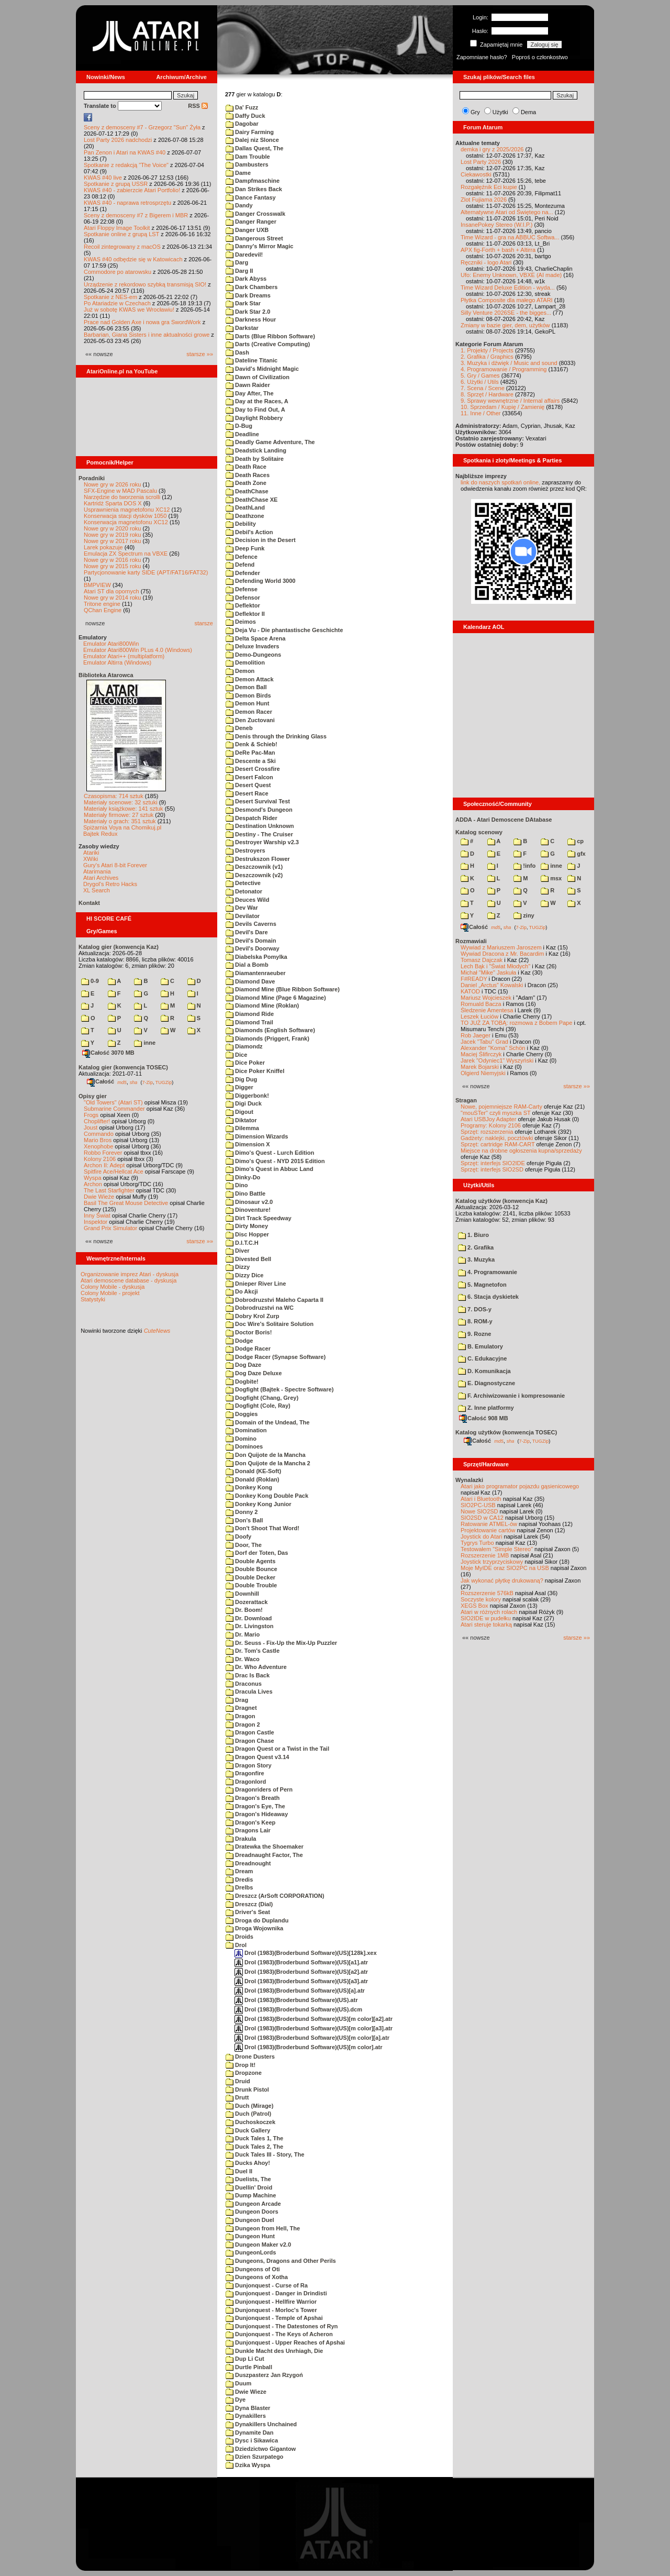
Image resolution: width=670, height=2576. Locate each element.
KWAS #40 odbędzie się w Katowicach (133, 259)
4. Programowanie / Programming (503, 369)
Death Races (248, 475)
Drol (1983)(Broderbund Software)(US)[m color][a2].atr (313, 2019)
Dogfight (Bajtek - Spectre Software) (279, 1389)
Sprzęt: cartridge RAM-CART (497, 1144)
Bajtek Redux (100, 834)
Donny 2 (242, 1512)
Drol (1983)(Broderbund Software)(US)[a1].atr (301, 1962)
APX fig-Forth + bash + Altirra (498, 250)
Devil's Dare (247, 932)
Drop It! (240, 2065)
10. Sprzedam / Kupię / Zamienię (502, 407)
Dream (239, 1871)
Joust (90, 1127)
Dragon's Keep (250, 1822)
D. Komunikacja (484, 1371)
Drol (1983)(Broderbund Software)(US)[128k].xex (305, 1953)
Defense (242, 589)
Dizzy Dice (244, 1275)
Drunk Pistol (247, 2089)
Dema (528, 112)
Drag (237, 1700)
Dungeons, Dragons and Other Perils (281, 2261)
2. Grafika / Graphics (487, 356)
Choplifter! (97, 1121)
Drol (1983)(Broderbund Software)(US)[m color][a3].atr (313, 2028)
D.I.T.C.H (242, 1243)
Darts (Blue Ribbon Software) (270, 336)
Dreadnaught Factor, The (264, 1855)
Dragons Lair (248, 1830)
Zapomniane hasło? (481, 57)
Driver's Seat (248, 1912)
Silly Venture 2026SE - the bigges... (506, 312)
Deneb (239, 728)
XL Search (96, 890)
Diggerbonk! (247, 1095)
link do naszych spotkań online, (500, 482)
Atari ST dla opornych (111, 591)
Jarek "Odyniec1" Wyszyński (497, 1060)
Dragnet (241, 1708)
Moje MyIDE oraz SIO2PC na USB (505, 1568)
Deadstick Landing (256, 450)
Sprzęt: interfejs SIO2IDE (493, 1163)
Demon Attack (250, 679)
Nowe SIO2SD (479, 1511)
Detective (243, 883)
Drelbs (239, 1887)
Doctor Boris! (249, 1332)
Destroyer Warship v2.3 (262, 842)
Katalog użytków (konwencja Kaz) (501, 1201)
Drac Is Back (248, 1675)
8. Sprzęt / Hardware (487, 394)
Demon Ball (246, 687)
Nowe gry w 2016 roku (112, 560)
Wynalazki (469, 1480)
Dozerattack (246, 1602)
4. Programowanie (487, 1272)
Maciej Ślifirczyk (481, 1054)
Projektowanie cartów (488, 1530)
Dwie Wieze (246, 2392)
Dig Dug (241, 1079)
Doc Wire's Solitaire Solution (270, 1324)
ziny (523, 915)
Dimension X (248, 1144)
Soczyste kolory (481, 1599)
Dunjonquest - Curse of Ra (267, 2285)
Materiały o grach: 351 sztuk (120, 821)
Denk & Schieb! (251, 744)
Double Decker (250, 1577)
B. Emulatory (480, 1346)
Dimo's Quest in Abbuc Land (270, 1169)
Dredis (239, 1879)
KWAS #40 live (103, 177)
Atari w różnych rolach (489, 1612)
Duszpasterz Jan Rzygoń (264, 2375)
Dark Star (243, 303)
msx (551, 878)
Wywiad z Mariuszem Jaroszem (501, 947)
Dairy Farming (250, 132)
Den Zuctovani (250, 720)
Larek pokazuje (103, 547)
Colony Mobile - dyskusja (112, 1287)
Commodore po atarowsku (117, 272)
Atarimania (97, 871)
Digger (239, 1087)
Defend (240, 564)
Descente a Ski (251, 761)
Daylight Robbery (254, 418)
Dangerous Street (254, 238)
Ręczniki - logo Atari (486, 262)
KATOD (470, 991)
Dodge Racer (248, 1348)
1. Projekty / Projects (487, 350)
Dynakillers (246, 2416)
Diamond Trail (249, 1022)
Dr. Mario (243, 1634)
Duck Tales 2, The (254, 2146)
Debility (241, 524)
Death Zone (246, 483)
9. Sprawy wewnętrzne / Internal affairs (510, 400)
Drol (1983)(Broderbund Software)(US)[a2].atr (301, 1972)
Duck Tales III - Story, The (265, 2154)
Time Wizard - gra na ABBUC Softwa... (510, 237)
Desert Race (247, 793)
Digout (239, 1112)
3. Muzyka (476, 1259)
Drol (236, 1945)
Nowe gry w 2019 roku (112, 535)
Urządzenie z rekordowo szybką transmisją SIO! (145, 284)
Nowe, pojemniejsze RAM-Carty (501, 1106)
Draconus (244, 1684)
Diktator (241, 1120)
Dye (235, 2399)
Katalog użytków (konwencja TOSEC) (506, 1432)
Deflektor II (245, 614)
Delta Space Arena (255, 638)
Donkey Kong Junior (259, 1504)
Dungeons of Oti (253, 2269)
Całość (100, 1081)
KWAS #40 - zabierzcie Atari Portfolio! (132, 190)
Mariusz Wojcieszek (486, 997)
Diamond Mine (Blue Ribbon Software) (283, 989)
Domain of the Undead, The (267, 1422)
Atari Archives (100, 878)
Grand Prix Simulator (110, 1228)
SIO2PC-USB (478, 1505)
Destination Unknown (260, 826)
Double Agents (250, 1561)
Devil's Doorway (253, 948)
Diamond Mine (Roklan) (262, 1005)
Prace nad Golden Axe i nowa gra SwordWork (142, 322)
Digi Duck (244, 1103)
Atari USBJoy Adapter (488, 1119)
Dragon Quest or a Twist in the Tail (277, 1748)
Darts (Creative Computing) (268, 344)
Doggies (242, 1414)
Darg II (239, 271)
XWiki (90, 859)
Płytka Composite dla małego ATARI (507, 300)
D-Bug (239, 426)
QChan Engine (102, 610)
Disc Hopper (247, 1234)
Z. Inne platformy (486, 1408)
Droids (239, 1936)
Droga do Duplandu (257, 1920)
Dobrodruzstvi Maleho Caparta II (274, 1300)
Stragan (466, 1100)
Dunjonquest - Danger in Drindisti (276, 2293)
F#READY (474, 979)
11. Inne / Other (480, 413)
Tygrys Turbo (477, 1543)
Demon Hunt (247, 703)
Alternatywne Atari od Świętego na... (507, 212)
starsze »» (199, 354)
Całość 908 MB (483, 1418)
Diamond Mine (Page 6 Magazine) (276, 997)
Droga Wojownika (254, 1928)
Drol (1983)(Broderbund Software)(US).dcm (298, 2009)
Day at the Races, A (257, 401)
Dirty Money (247, 1226)
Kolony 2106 (100, 1159)
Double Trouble (251, 1585)
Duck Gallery (248, 2130)
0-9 (90, 981)
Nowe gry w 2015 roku (112, 566)
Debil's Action (249, 532)
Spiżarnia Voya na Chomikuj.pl (122, 827)
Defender (243, 573)
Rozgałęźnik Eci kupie (489, 187)
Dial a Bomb (247, 964)
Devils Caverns (251, 924)
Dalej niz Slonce (252, 140)
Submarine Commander (114, 1108)
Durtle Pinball (249, 2367)
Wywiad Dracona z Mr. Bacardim (502, 953)
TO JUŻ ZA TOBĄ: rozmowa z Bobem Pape (516, 1023)
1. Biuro (473, 1235)
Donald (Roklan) (252, 1479)
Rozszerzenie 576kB (487, 1593)
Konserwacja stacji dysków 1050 (125, 516)
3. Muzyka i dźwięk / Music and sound (509, 363)
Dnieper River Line (256, 1283)
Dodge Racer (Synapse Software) (276, 1357)
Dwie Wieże (99, 1196)
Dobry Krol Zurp (252, 1316)
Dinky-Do (243, 1177)
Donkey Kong (249, 1487)
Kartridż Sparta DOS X (113, 503)
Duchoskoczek (250, 2122)
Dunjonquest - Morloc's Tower (271, 2310)
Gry (475, 112)
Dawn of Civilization (257, 377)
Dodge (239, 1340)
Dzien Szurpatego (254, 2456)
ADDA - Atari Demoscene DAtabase (503, 819)
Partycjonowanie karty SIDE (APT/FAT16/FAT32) (146, 572)
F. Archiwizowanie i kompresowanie (511, 1395)
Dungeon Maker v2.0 (258, 2244)
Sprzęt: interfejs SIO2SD (492, 1169)
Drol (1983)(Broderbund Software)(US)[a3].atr (301, 1981)
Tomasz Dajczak (481, 960)
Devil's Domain (251, 940)
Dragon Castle (250, 1732)
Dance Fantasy (251, 197)
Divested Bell (248, 1259)
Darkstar (242, 328)
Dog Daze (243, 1365)
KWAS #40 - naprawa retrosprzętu (127, 203)
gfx (576, 853)
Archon (93, 1184)
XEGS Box (474, 1605)
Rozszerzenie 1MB (485, 1555)
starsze (204, 623)
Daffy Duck (245, 116)
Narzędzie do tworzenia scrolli (122, 497)
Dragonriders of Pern (259, 1789)
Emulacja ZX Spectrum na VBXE (126, 553)
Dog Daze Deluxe (254, 1373)
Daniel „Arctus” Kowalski (492, 985)
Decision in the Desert (261, 540)
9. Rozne (474, 1334)
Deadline (242, 434)
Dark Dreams (248, 295)
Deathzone (245, 516)
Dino (237, 1185)
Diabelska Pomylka (256, 957)
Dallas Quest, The (254, 148)
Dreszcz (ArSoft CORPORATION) (275, 1896)
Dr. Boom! (244, 1610)
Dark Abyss (246, 278)
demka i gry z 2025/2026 (492, 149)
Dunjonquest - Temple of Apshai (274, 2318)
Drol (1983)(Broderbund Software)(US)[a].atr (299, 1990)
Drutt (237, 2097)
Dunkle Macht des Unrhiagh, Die (274, 2351)
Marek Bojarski (480, 1067)
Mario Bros (97, 1140)
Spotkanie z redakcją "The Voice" (126, 165)
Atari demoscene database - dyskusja (128, 1280)
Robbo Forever (103, 1152)
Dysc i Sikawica (252, 2440)
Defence (242, 557)
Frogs (91, 1115)
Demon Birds (248, 695)
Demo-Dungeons (253, 654)
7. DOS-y (475, 1309)
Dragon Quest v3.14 (257, 1757)
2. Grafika (476, 1247)
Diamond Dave (250, 981)
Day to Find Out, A (255, 409)
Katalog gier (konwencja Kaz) (119, 947)
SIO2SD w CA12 (482, 1517)
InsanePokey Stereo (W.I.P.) (496, 225)
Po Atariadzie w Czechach (117, 303)
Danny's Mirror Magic (259, 246)
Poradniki (92, 478)
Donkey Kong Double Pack (267, 1495)
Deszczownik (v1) (254, 867)
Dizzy (238, 1267)
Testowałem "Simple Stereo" (497, 1549)
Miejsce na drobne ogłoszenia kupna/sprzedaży (521, 1150)
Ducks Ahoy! (248, 2163)
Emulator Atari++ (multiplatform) (123, 656)
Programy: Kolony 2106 (491, 1125)
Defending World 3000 (260, 581)
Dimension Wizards (257, 1136)
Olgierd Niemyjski (483, 1073)
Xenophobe (98, 1146)
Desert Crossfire (253, 769)
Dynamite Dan (249, 2432)
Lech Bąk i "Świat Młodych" (495, 966)
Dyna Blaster (248, 2408)
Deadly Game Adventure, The (270, 442)
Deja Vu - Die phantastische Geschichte (284, 630)
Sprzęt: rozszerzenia (487, 1132)
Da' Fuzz (242, 107)
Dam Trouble (248, 156)
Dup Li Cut (245, 2359)
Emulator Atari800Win (111, 643)
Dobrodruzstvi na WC (260, 1307)
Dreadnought (248, 1863)
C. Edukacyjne (482, 1358)
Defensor (243, 597)
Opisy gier (93, 1096)
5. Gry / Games (480, 375)
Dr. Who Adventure (256, 1667)
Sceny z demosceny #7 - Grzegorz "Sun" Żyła (142, 127)
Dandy (239, 205)
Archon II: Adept (105, 1165)
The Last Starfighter (109, 1190)
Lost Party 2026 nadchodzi (118, 140)
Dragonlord (246, 1781)
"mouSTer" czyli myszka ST (496, 1113)
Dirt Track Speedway (259, 1218)
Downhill (242, 1593)
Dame (238, 173)
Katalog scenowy (478, 832)
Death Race (246, 466)
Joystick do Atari (481, 1536)
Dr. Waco (243, 1659)
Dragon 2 (243, 1724)
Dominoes (244, 1446)
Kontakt (89, 903)
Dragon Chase (250, 1741)
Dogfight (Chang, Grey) (262, 1398)
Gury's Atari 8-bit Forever (115, 865)
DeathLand (245, 507)
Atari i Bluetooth (481, 1499)
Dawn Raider (248, 385)
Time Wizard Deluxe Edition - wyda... (508, 287)
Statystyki (93, 1299)
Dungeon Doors (252, 2211)
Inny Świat (97, 1215)
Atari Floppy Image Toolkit (117, 228)
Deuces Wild (247, 900)
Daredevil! (244, 254)
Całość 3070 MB (108, 1052)
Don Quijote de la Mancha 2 (268, 1463)
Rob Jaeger (475, 1035)
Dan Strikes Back (254, 189)
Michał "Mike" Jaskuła (488, 972)
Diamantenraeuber (256, 973)
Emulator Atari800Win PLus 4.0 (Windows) (137, 650)
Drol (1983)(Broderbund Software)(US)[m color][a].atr (311, 2038)
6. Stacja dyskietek (488, 1296)
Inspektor (95, 1222)
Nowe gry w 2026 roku (112, 484)
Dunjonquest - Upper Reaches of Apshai (285, 2342)
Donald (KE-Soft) (253, 1471)
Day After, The (250, 393)
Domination (246, 1430)
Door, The (244, 1545)
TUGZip (163, 1082)
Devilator (243, 916)
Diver (238, 1250)
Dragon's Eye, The (255, 1806)
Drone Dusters (250, 2056)
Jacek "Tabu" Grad (484, 1041)
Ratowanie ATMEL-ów (489, 1524)
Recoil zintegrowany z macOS (122, 247)
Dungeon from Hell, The (263, 2228)
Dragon (240, 1716)
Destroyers (245, 850)
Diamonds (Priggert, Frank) (267, 1038)
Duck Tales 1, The (254, 2138)
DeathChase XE (251, 499)
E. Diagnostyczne (486, 1383)
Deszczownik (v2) (254, 875)
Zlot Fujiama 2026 (484, 199)
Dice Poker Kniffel (255, 1071)
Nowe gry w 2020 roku (112, 528)
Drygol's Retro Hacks (110, 884)
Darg (237, 262)
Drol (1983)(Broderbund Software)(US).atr (296, 2000)
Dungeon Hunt (250, 2236)
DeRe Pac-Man (250, 752)
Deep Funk (245, 548)
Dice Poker (245, 1062)
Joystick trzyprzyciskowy (492, 1561)
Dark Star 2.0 (248, 311)
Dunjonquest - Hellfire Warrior (271, 2301)
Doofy (238, 1536)
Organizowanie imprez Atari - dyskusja (129, 1274)
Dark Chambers (251, 287)
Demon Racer (249, 712)
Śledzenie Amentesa (487, 1010)
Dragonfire (245, 1773)
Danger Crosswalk (255, 214)
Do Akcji (242, 1291)
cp (575, 841)
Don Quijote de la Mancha (266, 1455)
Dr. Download (249, 1618)
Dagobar (242, 123)
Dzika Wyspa (248, 2465)
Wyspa (93, 1178)
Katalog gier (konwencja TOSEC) (123, 1067)
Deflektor (243, 605)
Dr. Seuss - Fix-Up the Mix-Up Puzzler (281, 1643)
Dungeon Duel (250, 2220)
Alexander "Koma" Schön (493, 1048)
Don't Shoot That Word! (262, 1528)
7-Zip (147, 1082)
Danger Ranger (251, 221)
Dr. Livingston (249, 1626)
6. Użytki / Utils (480, 382)
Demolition (245, 662)
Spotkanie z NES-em (110, 297)
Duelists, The (248, 2179)
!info (524, 866)
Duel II (239, 2171)
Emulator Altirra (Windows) (117, 662)
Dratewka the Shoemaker (265, 1846)
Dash (237, 352)
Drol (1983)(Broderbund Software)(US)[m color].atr (308, 2047)
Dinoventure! (248, 1210)
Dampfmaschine (253, 181)
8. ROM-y (475, 1321)
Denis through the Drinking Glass (276, 736)
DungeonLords (251, 2252)
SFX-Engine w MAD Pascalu (120, 491)
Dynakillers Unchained (261, 2424)
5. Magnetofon (482, 1284)
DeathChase (247, 491)
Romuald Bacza (481, 1004)
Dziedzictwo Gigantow (261, 2449)
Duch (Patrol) (248, 2113)
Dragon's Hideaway (257, 1814)
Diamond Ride (250, 1014)
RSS (198, 106)
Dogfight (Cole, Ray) (258, 1405)
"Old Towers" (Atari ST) (113, 1102)
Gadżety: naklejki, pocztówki (497, 1138)
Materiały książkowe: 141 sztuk (123, 808)
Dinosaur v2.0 (249, 1202)
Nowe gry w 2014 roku (112, 597)
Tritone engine (102, 604)
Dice (236, 1055)
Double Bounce (251, 1569)
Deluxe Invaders (252, 646)
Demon (240, 671)
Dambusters (247, 164)
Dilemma (242, 1128)
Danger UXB (247, 230)
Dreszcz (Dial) (249, 1904)
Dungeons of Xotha (257, 2277)
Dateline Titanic (251, 360)
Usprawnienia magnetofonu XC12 (127, 509)
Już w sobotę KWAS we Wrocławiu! (129, 309)
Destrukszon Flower (258, 859)
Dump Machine (251, 2195)
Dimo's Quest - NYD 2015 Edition (275, 1161)
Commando (99, 1134)
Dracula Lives (249, 1691)
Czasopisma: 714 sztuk (113, 796)
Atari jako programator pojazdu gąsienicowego (520, 1486)
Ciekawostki (476, 174)
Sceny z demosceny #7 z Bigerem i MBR (136, 215)
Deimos (241, 621)
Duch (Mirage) (249, 2106)
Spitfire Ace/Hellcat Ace (113, 1171)
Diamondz (244, 1046)
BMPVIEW (97, 585)
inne (144, 1043)
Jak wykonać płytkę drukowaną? (502, 1580)
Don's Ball (244, 1520)
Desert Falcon (249, 777)
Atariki (91, 852)
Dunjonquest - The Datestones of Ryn (282, 2326)
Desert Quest (248, 785)
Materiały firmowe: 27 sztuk (118, 815)
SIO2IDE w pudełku (486, 1618)
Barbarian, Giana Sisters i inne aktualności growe (146, 334)
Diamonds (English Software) (270, 1030)
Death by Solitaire (255, 459)
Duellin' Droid (249, 2187)
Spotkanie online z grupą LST (121, 234)
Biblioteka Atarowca (106, 675)
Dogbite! (242, 1381)
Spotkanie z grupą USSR (116, 184)
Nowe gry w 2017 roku (112, 541)
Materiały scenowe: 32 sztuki (121, 802)
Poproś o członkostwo (540, 57)
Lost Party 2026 (481, 162)
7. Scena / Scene (483, 388)
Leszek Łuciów (479, 1016)
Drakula (241, 1839)
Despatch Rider (251, 818)
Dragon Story (249, 1765)
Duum (238, 2383)
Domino (241, 1438)
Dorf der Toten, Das (257, 1553)
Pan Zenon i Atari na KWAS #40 (124, 152)
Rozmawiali (471, 941)
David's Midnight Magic (262, 369)
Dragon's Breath (253, 1798)
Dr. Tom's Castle (253, 1651)
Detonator (244, 891)
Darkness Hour (251, 319)
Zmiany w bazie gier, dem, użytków (505, 325)
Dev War (242, 907)
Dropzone (244, 2073)
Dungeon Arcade (253, 2204)
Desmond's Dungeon (259, 809)
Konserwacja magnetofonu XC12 (126, 522)
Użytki (500, 112)
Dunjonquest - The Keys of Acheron (279, 2334)
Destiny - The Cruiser (259, 834)
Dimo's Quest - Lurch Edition (270, 1152)
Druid (238, 2081)
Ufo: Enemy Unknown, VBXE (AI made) (511, 275)
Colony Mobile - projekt (110, 1293)
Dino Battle (245, 1193)
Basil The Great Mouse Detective (126, 1203)
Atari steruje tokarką (486, 1624)
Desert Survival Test (258, 801)
